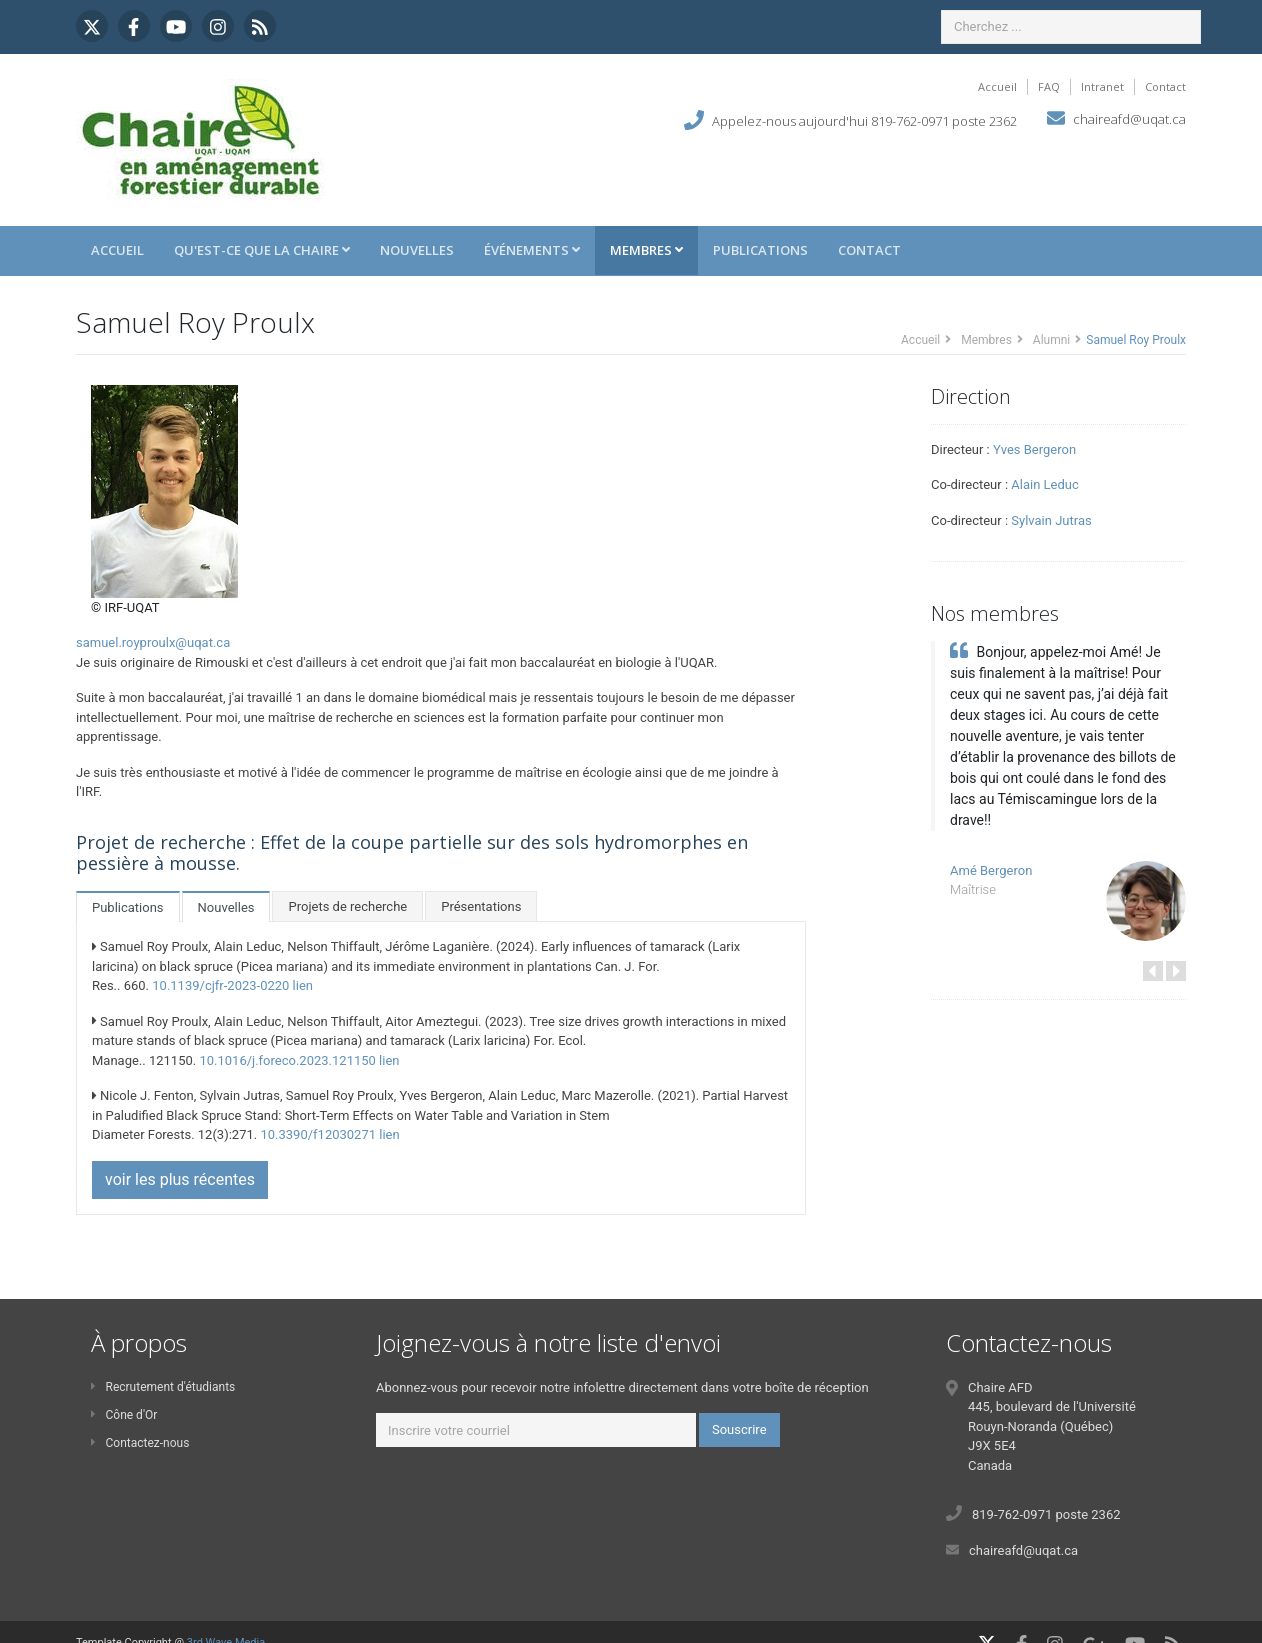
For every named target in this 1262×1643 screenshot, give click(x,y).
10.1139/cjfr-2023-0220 (220, 985)
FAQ (1049, 86)
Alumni (1051, 340)
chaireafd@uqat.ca (1129, 119)
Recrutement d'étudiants (163, 1387)
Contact (1165, 86)
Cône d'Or (124, 1415)
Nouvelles (417, 250)
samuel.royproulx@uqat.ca (153, 642)
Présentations (481, 906)
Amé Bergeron (991, 870)
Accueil (997, 86)
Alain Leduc (1044, 484)
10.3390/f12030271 (318, 1134)
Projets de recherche (347, 906)
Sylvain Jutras (1051, 520)
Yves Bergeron (1034, 449)
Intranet (1102, 86)
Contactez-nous (140, 1443)
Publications (760, 250)
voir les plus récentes (180, 1179)
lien (303, 985)
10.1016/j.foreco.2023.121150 (287, 1060)
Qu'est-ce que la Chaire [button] (262, 250)
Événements (532, 250)
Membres (646, 250)
